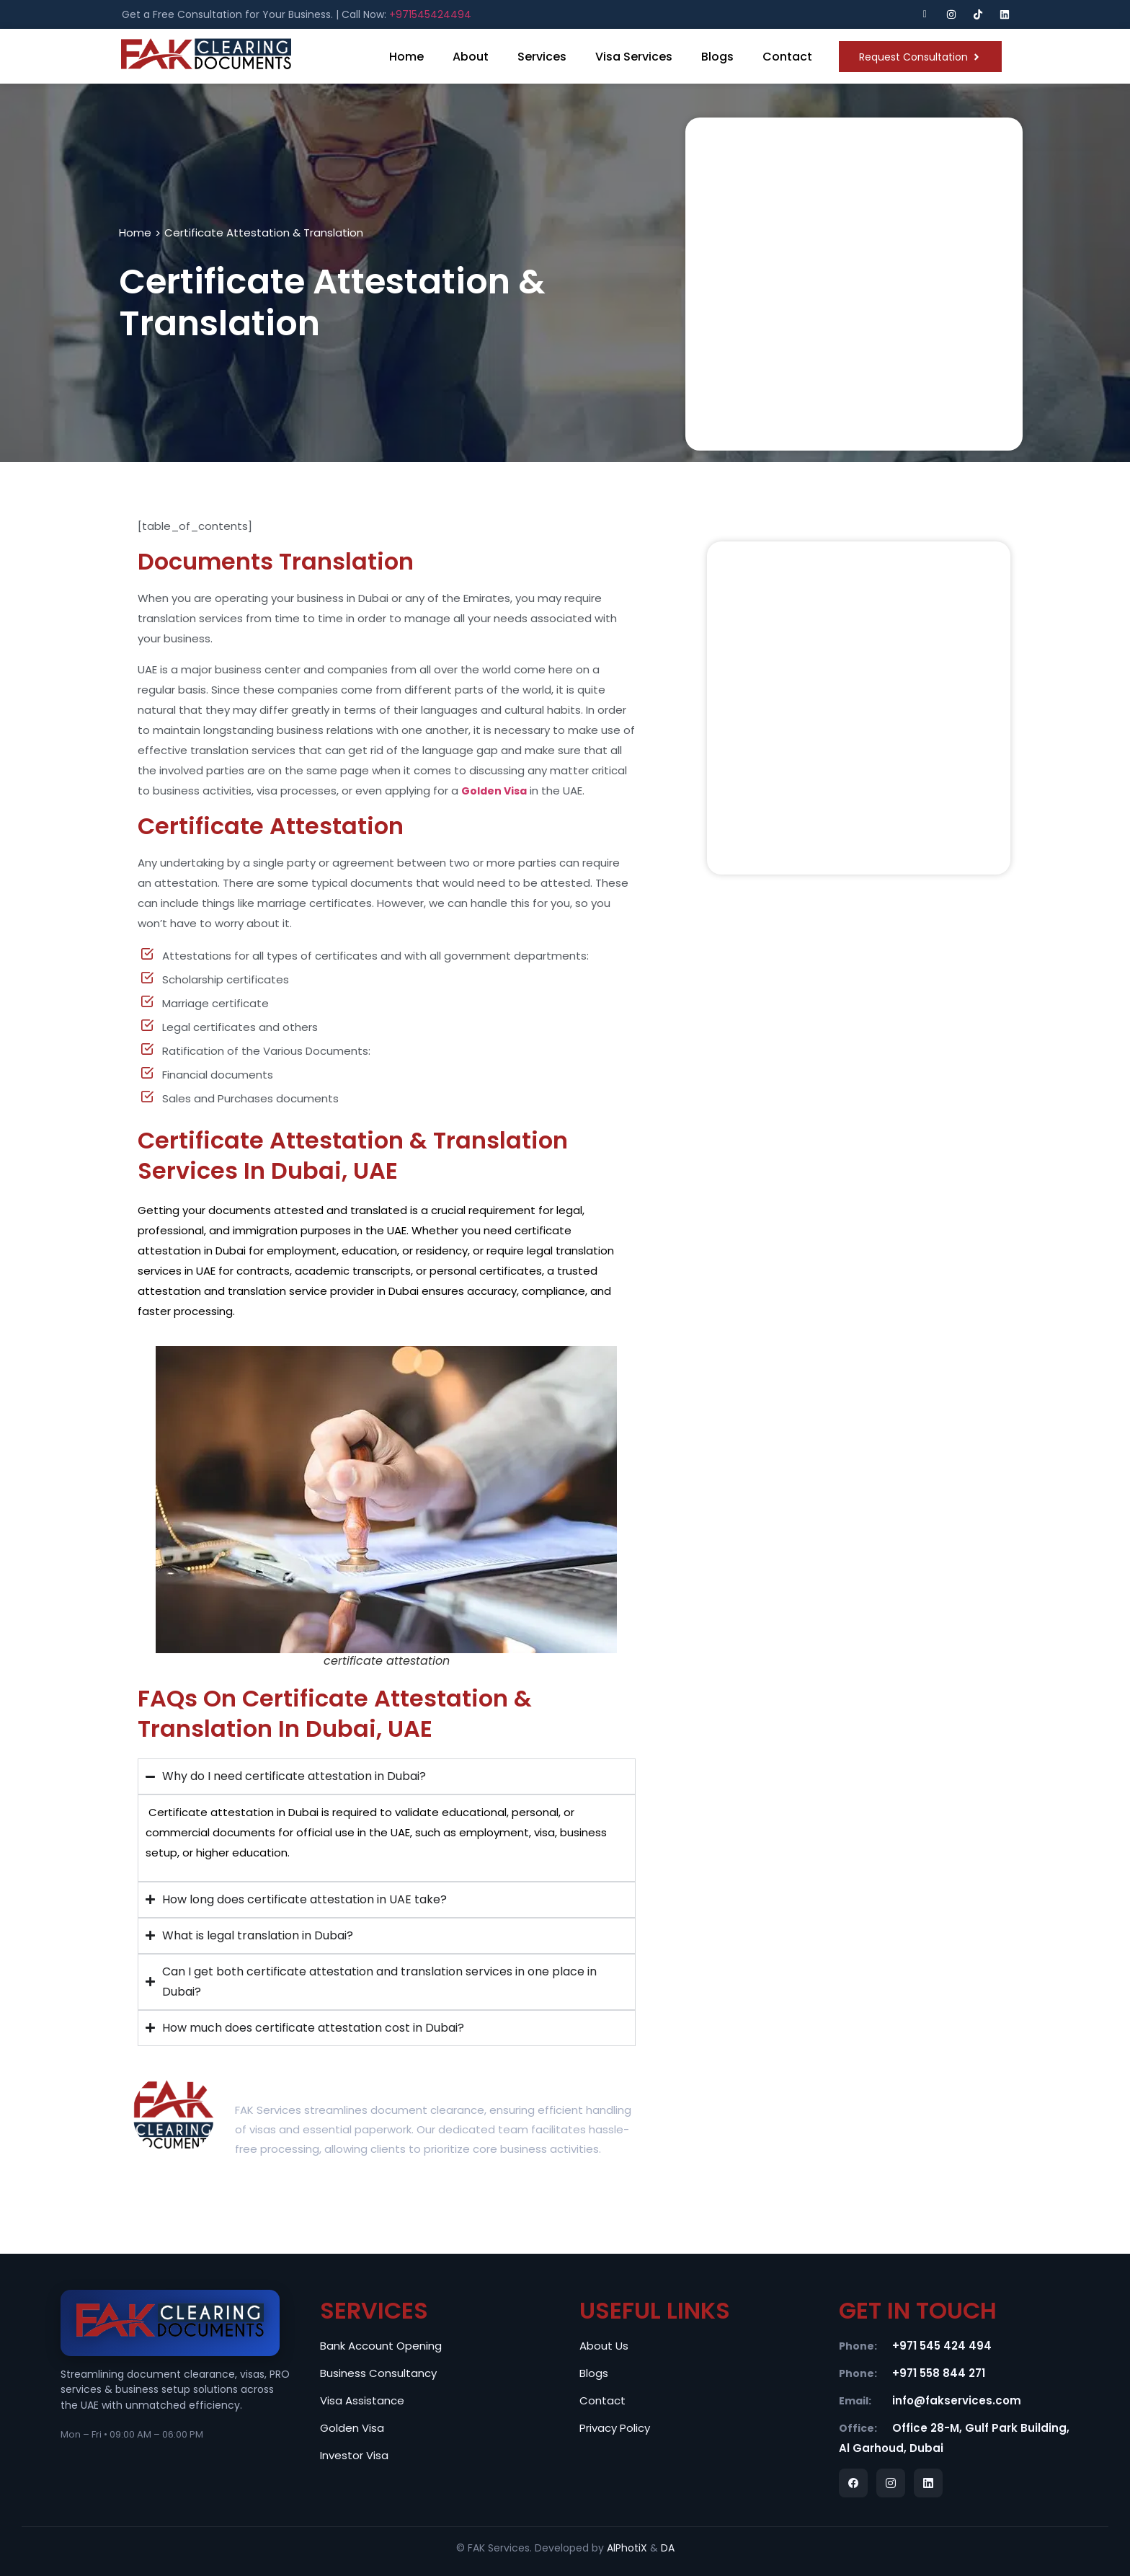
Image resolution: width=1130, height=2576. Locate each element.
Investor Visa (354, 2455)
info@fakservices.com (956, 2400)
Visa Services (633, 56)
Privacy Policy (614, 2427)
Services (541, 56)
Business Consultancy (378, 2373)
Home (406, 56)
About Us (603, 2345)
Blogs (717, 56)
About (471, 56)
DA (668, 2548)
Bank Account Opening (381, 2345)
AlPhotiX (627, 2548)
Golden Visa (352, 2427)
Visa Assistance (362, 2400)
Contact (787, 56)
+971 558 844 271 (938, 2373)
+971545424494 (430, 14)
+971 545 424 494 (942, 2345)
